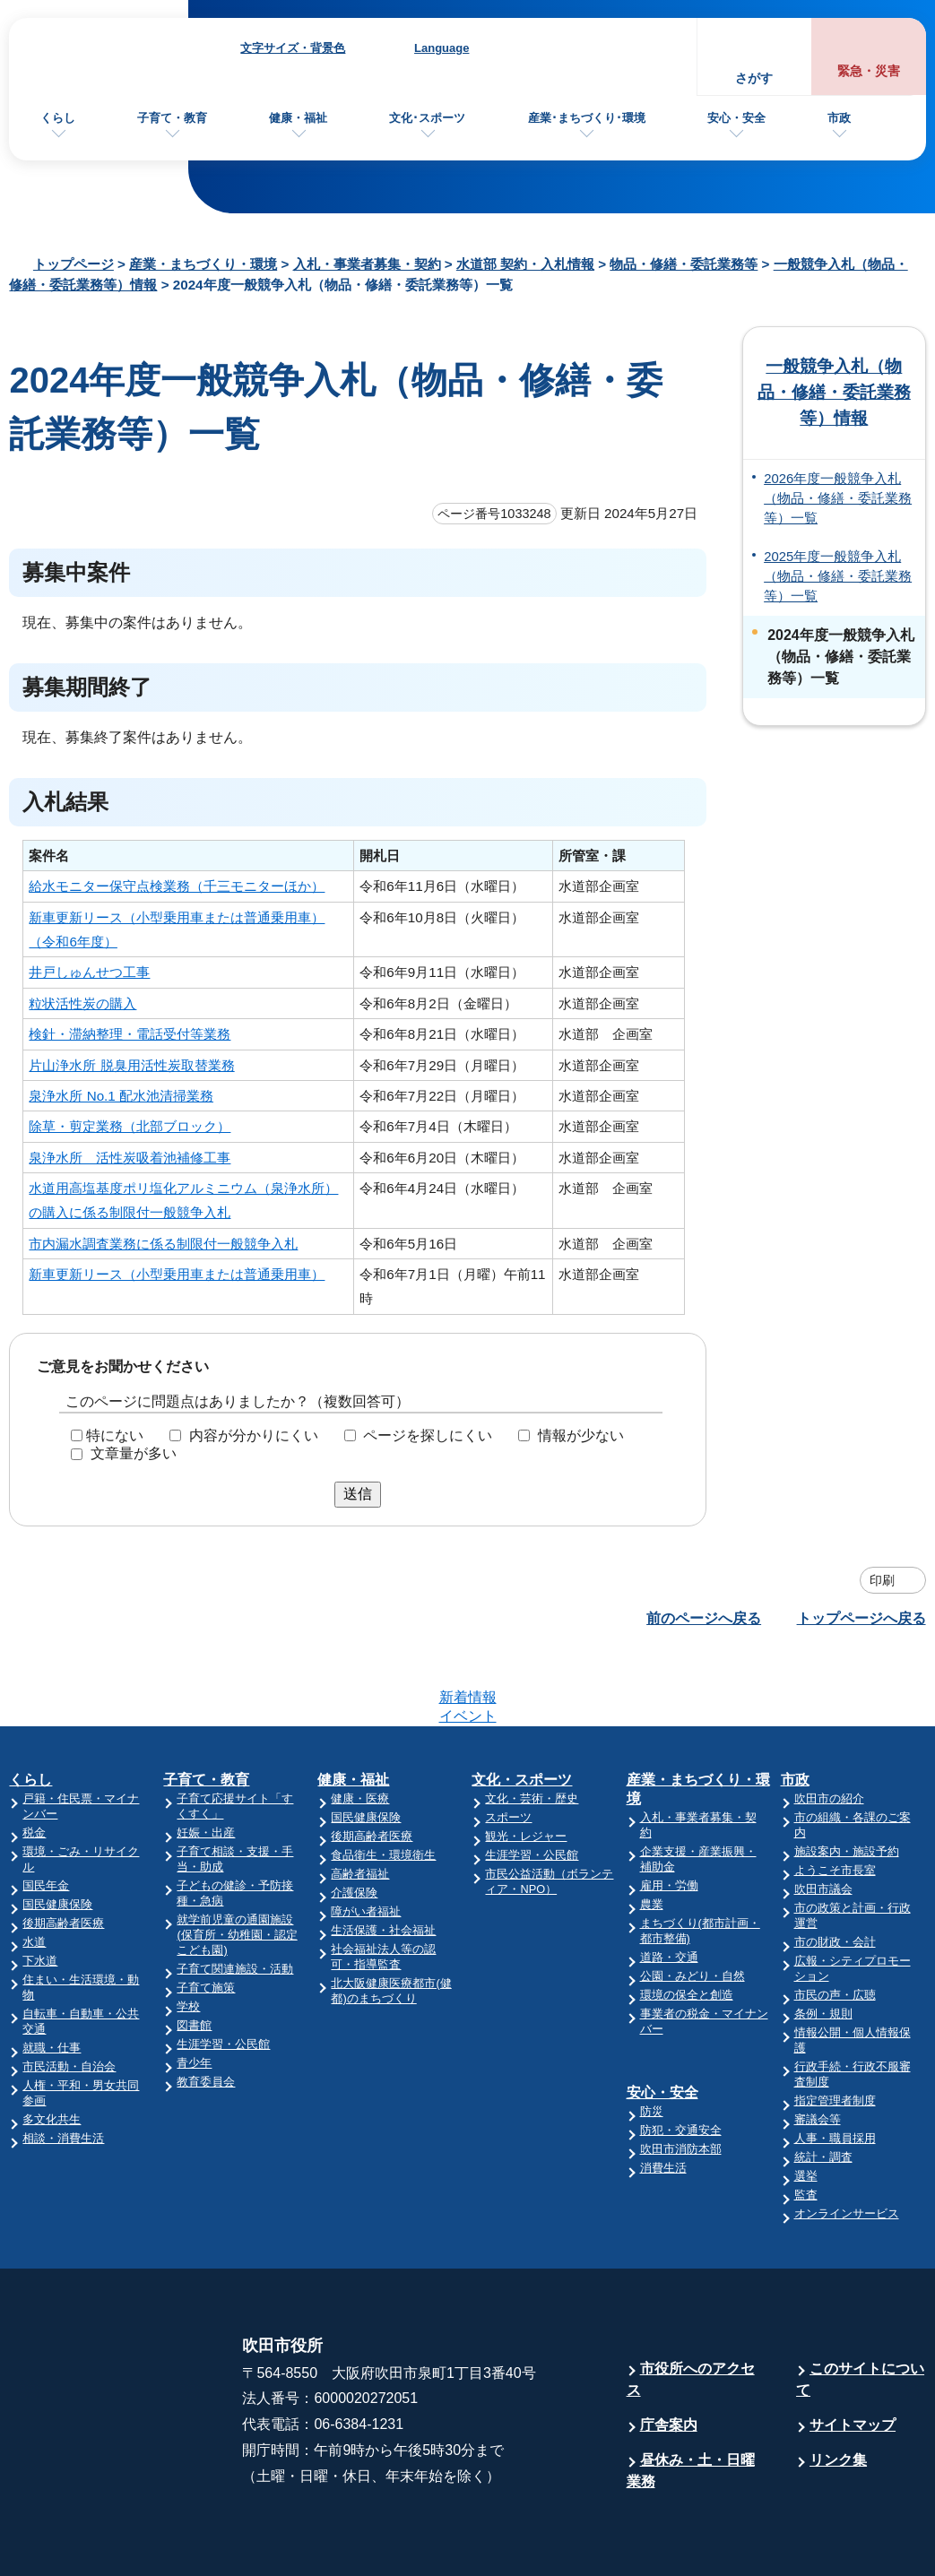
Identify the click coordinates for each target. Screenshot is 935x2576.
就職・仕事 (51, 1977)
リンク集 (838, 2390)
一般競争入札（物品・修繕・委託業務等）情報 (834, 392)
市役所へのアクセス (691, 2309)
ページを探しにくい (427, 1434)
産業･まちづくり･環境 (586, 118)
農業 (651, 1834)
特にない (114, 1434)
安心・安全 (736, 118)
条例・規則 (823, 1943)
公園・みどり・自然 (692, 1906)
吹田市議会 (823, 1819)
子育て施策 (206, 1917)
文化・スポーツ (522, 1709)
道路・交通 (669, 1887)
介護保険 (354, 1822)
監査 (806, 2124)
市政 (839, 118)
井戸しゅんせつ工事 (89, 972)
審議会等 (817, 2049)
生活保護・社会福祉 (383, 1860)
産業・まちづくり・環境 (203, 264)
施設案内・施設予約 (846, 1781)
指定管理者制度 (835, 2030)
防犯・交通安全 (681, 2060)
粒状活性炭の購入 (82, 1003)
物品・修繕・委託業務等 (684, 264)
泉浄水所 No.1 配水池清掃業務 (121, 1095)
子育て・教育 (172, 118)
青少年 (194, 1993)
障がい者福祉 (366, 1841)
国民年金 (45, 1815)
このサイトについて (860, 2309)
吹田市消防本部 (681, 2079)
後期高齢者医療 (63, 1853)
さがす (754, 78)
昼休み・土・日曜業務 (691, 2400)
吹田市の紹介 (829, 1728)
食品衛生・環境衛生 (383, 1785)
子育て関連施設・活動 (235, 1899)
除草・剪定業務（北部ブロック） (129, 1126)
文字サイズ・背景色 (292, 48)
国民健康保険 (57, 1834)
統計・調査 (823, 2087)
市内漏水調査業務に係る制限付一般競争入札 (163, 1243)
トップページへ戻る (861, 1618)
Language (441, 48)
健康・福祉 (298, 118)
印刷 (882, 1580)
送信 (357, 1493)
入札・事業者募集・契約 (367, 264)
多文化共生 (51, 2049)
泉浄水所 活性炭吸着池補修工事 (129, 1157)
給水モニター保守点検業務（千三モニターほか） (177, 886)
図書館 (194, 1955)
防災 (651, 2041)
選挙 (806, 2106)
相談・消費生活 (63, 2068)
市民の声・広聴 (835, 1925)
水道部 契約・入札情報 (525, 264)
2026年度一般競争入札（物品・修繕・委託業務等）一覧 (838, 498)
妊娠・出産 (206, 1762)
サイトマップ (852, 2355)
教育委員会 (206, 2011)
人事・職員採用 (835, 2068)
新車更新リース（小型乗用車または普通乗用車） (177, 1274)
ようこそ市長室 (835, 1800)
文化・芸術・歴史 (531, 1728)
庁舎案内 (668, 2355)
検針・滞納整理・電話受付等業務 (129, 1034)
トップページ (73, 264)
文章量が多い (134, 1453)
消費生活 (663, 2098)
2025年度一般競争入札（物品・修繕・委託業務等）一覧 (838, 576)
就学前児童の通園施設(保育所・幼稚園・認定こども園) (237, 1865)
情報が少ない (581, 1434)
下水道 (39, 1890)
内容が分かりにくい (253, 1434)
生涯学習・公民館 (223, 1974)
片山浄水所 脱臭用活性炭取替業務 (131, 1064)
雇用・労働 (669, 1815)
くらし (57, 118)
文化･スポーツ (427, 118)
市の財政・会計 (835, 1872)
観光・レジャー (526, 1766)
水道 (34, 1872)
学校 (188, 1936)
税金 (34, 1762)
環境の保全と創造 (686, 1925)
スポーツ (508, 1747)
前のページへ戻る (703, 1618)
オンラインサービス (846, 2143)
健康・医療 (360, 1728)
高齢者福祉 (360, 1804)
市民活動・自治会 (69, 1996)
